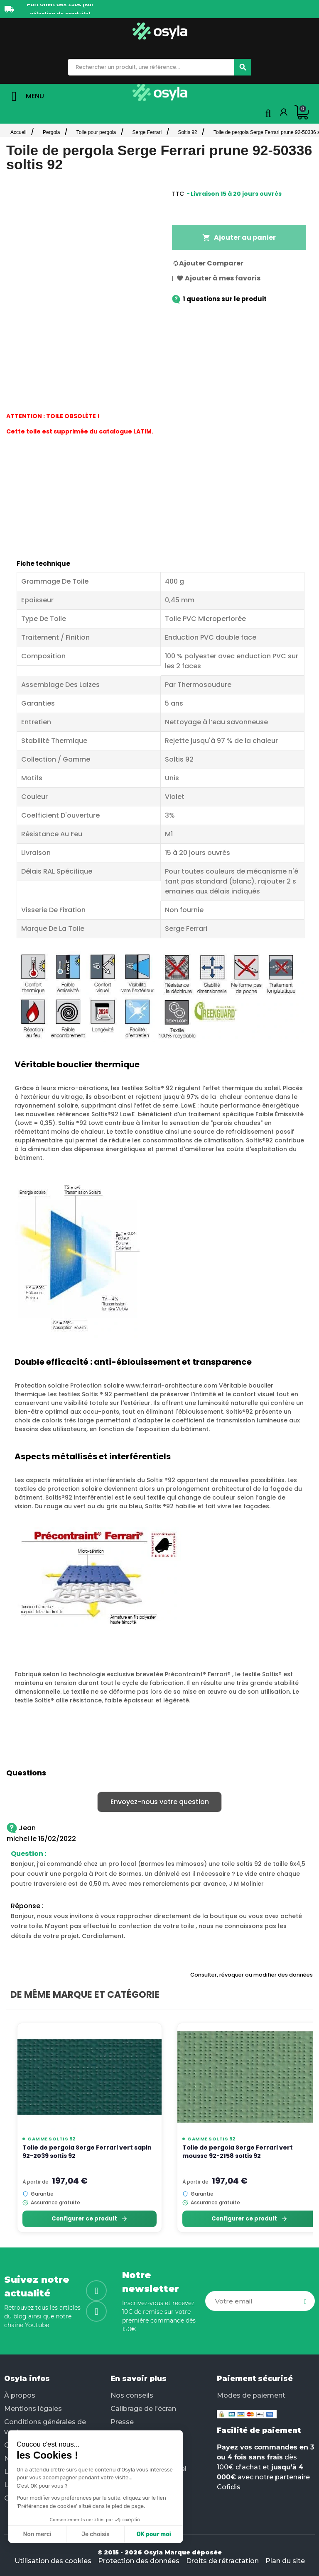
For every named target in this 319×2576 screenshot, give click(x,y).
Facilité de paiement (259, 2430)
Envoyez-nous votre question (159, 1802)
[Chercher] (242, 67)
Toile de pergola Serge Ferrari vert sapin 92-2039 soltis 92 (87, 2151)
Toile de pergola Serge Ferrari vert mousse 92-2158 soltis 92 (237, 2151)
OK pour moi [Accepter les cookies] (82, 2534)
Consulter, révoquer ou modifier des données (251, 1974)
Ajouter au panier (239, 237)
